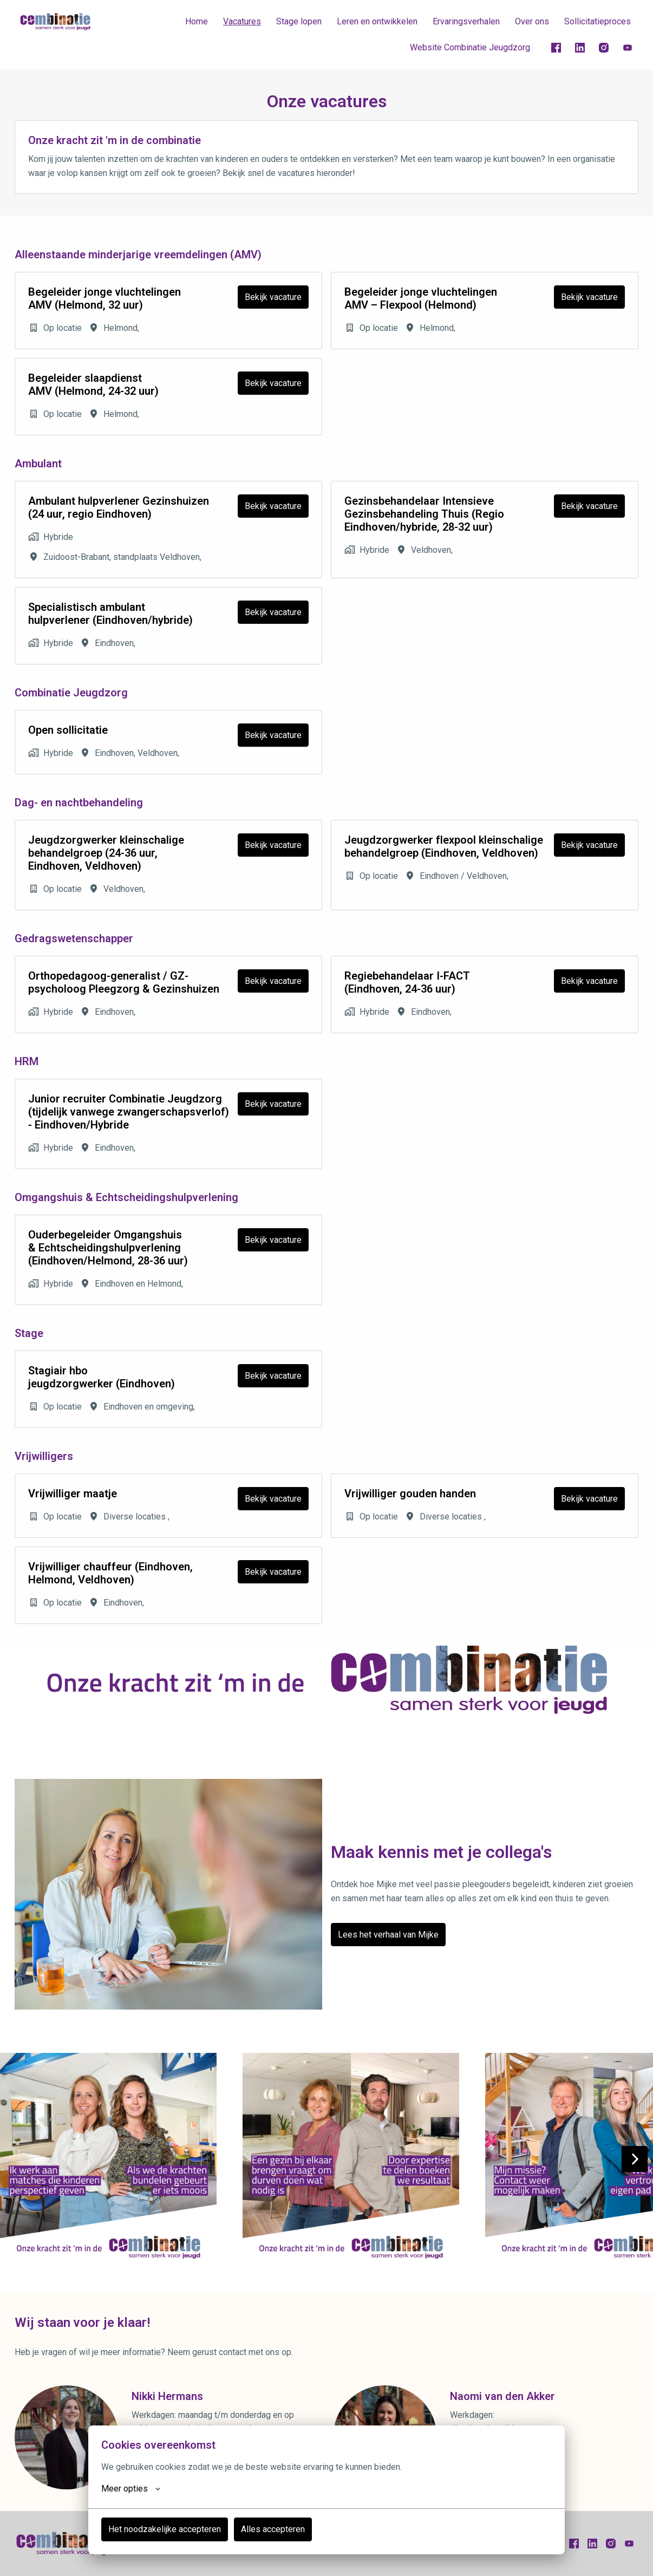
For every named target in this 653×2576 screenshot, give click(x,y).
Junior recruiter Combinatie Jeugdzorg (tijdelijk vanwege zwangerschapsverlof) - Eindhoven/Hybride (128, 1111)
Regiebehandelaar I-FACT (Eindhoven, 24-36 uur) (407, 982)
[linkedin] (580, 47)
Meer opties (130, 2488)
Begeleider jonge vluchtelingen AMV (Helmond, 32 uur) (104, 298)
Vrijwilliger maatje (72, 1493)
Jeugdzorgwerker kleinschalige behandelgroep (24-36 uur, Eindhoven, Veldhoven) (106, 852)
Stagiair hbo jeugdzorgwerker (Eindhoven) (101, 1377)
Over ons (532, 21)
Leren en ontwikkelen (377, 21)
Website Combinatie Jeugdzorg (470, 47)
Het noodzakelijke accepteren (164, 2529)
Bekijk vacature (273, 297)
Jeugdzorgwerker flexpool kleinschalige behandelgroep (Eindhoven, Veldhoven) (443, 846)
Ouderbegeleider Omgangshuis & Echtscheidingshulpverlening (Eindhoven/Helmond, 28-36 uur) (108, 1247)
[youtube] (627, 47)
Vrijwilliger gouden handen (410, 1493)
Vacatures (242, 21)
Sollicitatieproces (597, 21)
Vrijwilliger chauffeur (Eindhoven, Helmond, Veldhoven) (110, 1573)
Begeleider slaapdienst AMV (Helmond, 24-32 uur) (93, 384)
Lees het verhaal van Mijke (388, 1934)
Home (196, 21)
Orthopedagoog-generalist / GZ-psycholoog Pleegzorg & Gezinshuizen (123, 982)
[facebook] (556, 47)
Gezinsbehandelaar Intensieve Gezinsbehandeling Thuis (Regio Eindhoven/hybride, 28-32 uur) (424, 513)
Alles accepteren (273, 2529)
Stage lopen (299, 21)
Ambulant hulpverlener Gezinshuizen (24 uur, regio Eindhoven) (118, 507)
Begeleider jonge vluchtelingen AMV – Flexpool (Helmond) (420, 298)
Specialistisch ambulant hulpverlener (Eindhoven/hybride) (110, 614)
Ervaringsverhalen (466, 21)
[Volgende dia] (635, 2159)
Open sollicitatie (68, 729)
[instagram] (604, 47)
